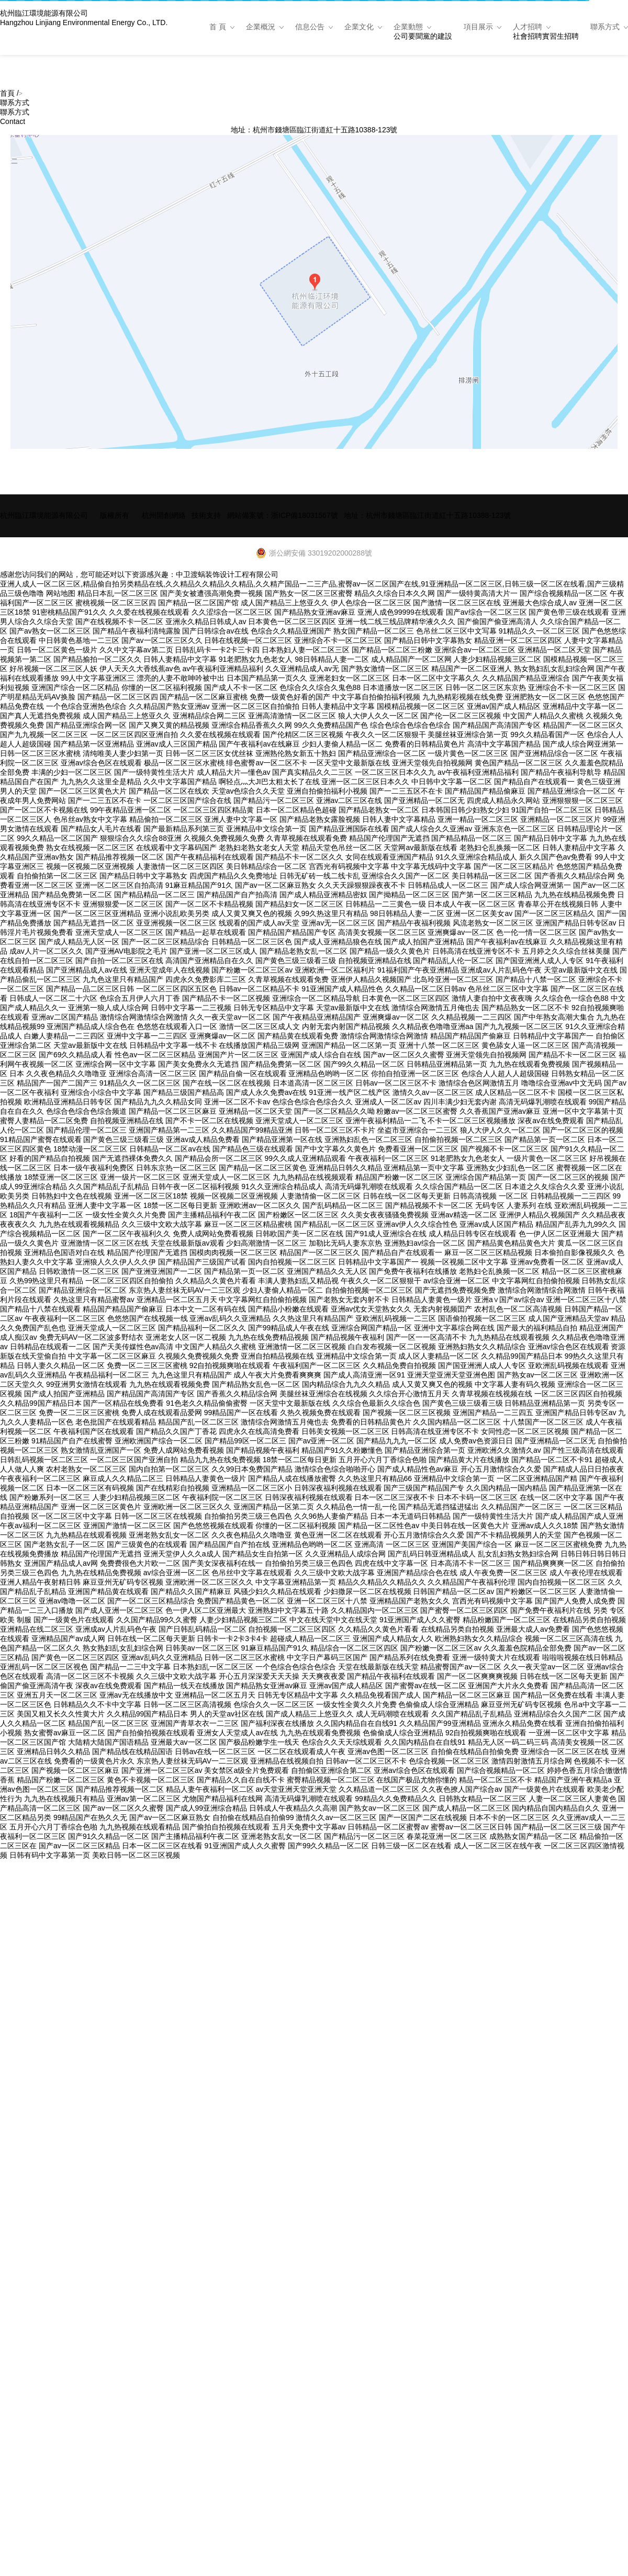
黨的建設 (437, 36)
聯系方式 (605, 26)
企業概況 (260, 26)
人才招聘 (527, 26)
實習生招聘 (560, 36)
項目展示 (478, 26)
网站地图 (60, 593)
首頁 (7, 93)
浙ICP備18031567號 (304, 515)
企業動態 (408, 26)
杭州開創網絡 (164, 515)
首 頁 (217, 26)
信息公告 (309, 26)
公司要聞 (408, 36)
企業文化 (359, 26)
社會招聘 (527, 36)
